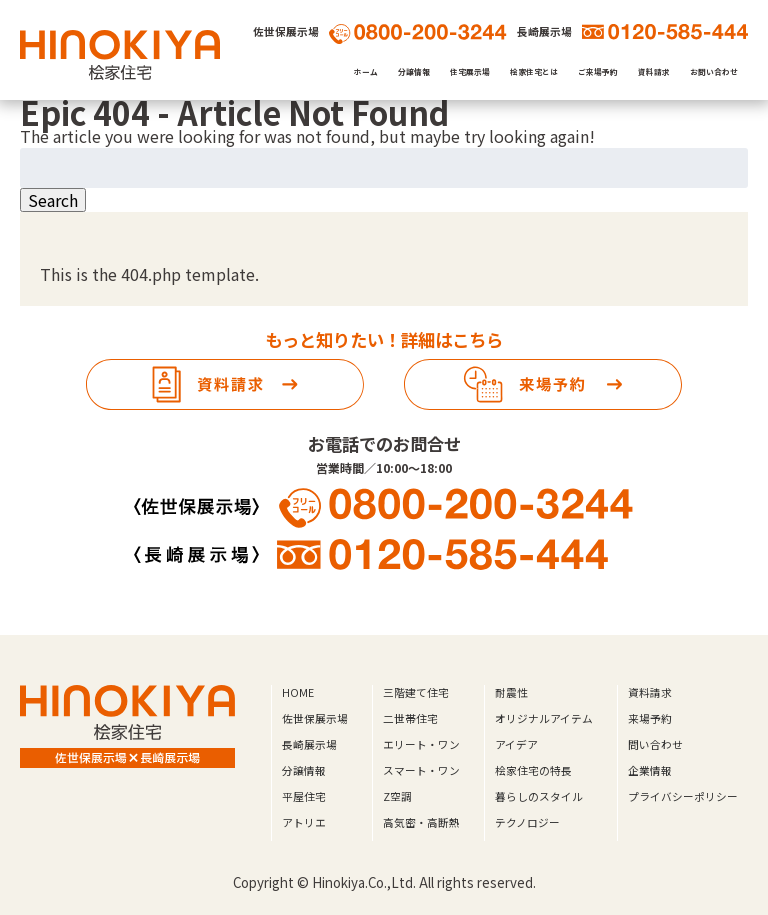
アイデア (516, 744)
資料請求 (654, 71)
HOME (298, 692)
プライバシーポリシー (683, 796)
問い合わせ (655, 744)
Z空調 (397, 796)
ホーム (366, 71)
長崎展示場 (309, 744)
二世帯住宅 (410, 718)
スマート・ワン (421, 770)
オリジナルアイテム (544, 718)
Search (53, 200)
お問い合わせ (714, 71)
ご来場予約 (598, 71)
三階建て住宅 (416, 692)
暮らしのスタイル (539, 796)
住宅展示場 (470, 71)
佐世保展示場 (315, 718)
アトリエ (304, 822)
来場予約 (650, 718)
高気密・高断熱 (421, 822)
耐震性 (511, 692)
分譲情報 (414, 71)
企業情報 (650, 770)
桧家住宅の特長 (533, 770)
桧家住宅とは (534, 71)
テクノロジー (527, 822)
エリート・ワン (421, 744)
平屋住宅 (304, 796)
